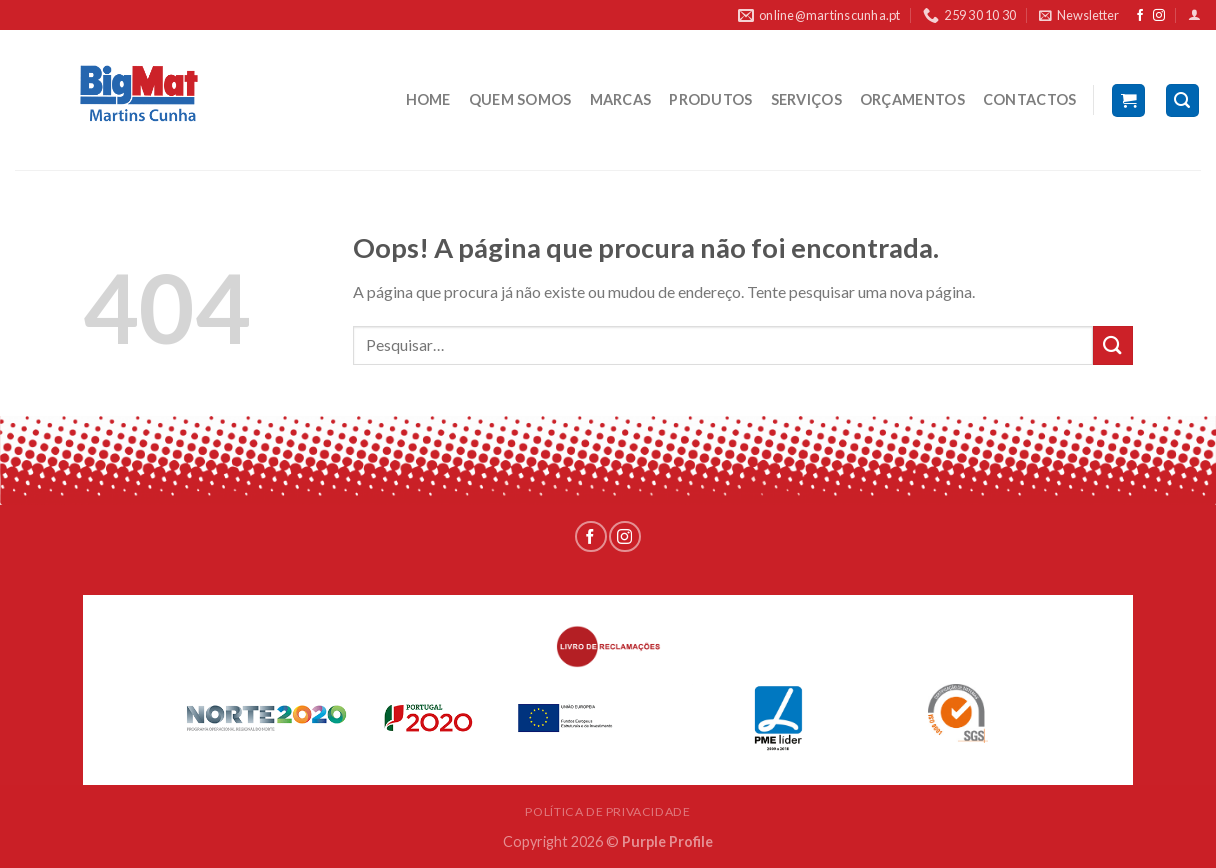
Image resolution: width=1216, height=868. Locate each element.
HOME (428, 99)
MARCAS (621, 99)
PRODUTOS (710, 99)
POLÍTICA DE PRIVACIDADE (607, 811)
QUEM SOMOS (520, 99)
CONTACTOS (1030, 99)
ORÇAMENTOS (912, 99)
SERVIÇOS (806, 99)
